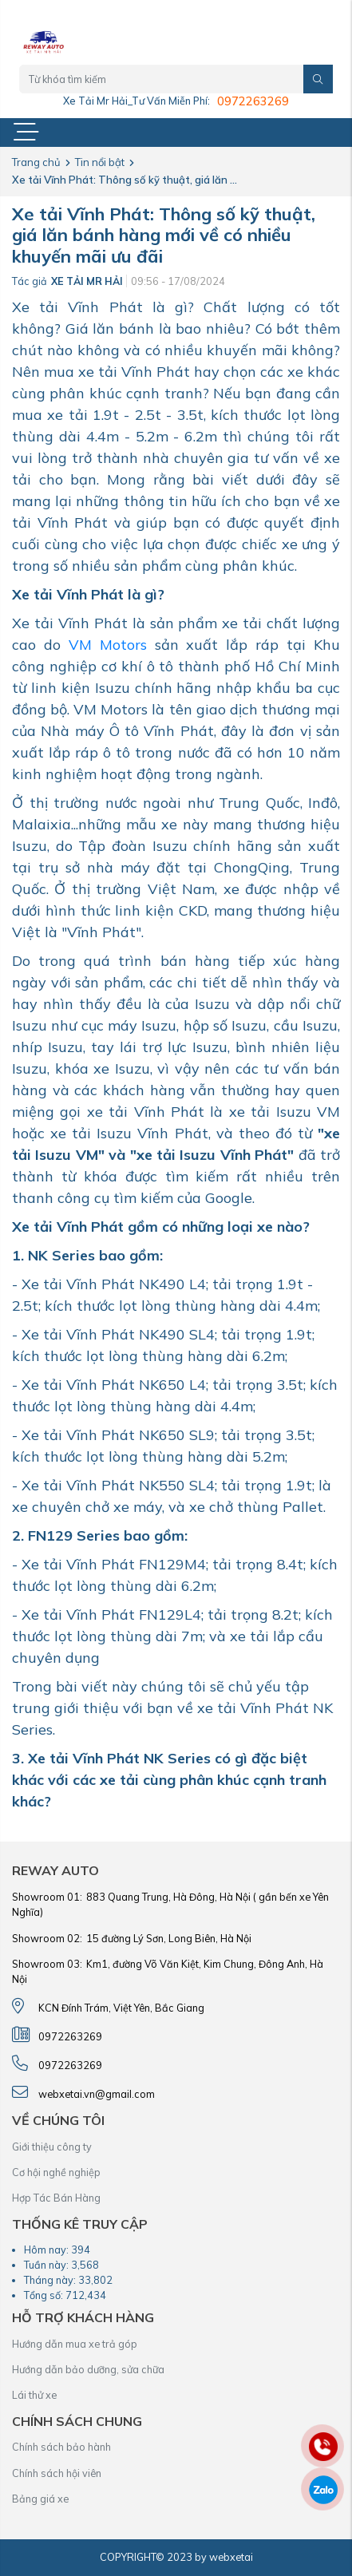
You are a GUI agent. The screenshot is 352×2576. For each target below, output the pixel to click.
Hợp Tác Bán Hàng (56, 2197)
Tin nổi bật (100, 162)
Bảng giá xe (40, 2498)
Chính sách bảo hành (61, 2446)
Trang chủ (36, 162)
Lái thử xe (34, 2394)
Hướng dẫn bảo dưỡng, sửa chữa (88, 2369)
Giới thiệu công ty (52, 2146)
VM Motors (108, 644)
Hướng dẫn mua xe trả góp (74, 2343)
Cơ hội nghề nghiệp (56, 2172)
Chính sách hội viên (56, 2473)
